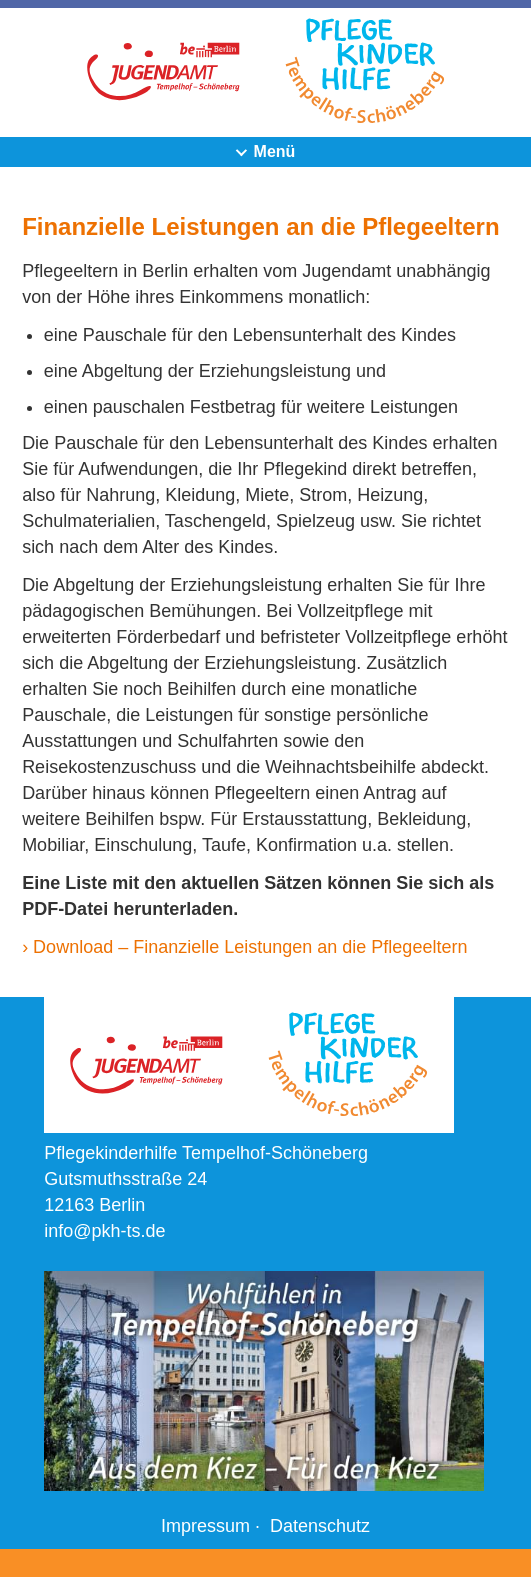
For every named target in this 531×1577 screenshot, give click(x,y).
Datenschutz (320, 1526)
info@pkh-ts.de (104, 1231)
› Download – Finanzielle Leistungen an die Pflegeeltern (244, 947)
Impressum (205, 1526)
